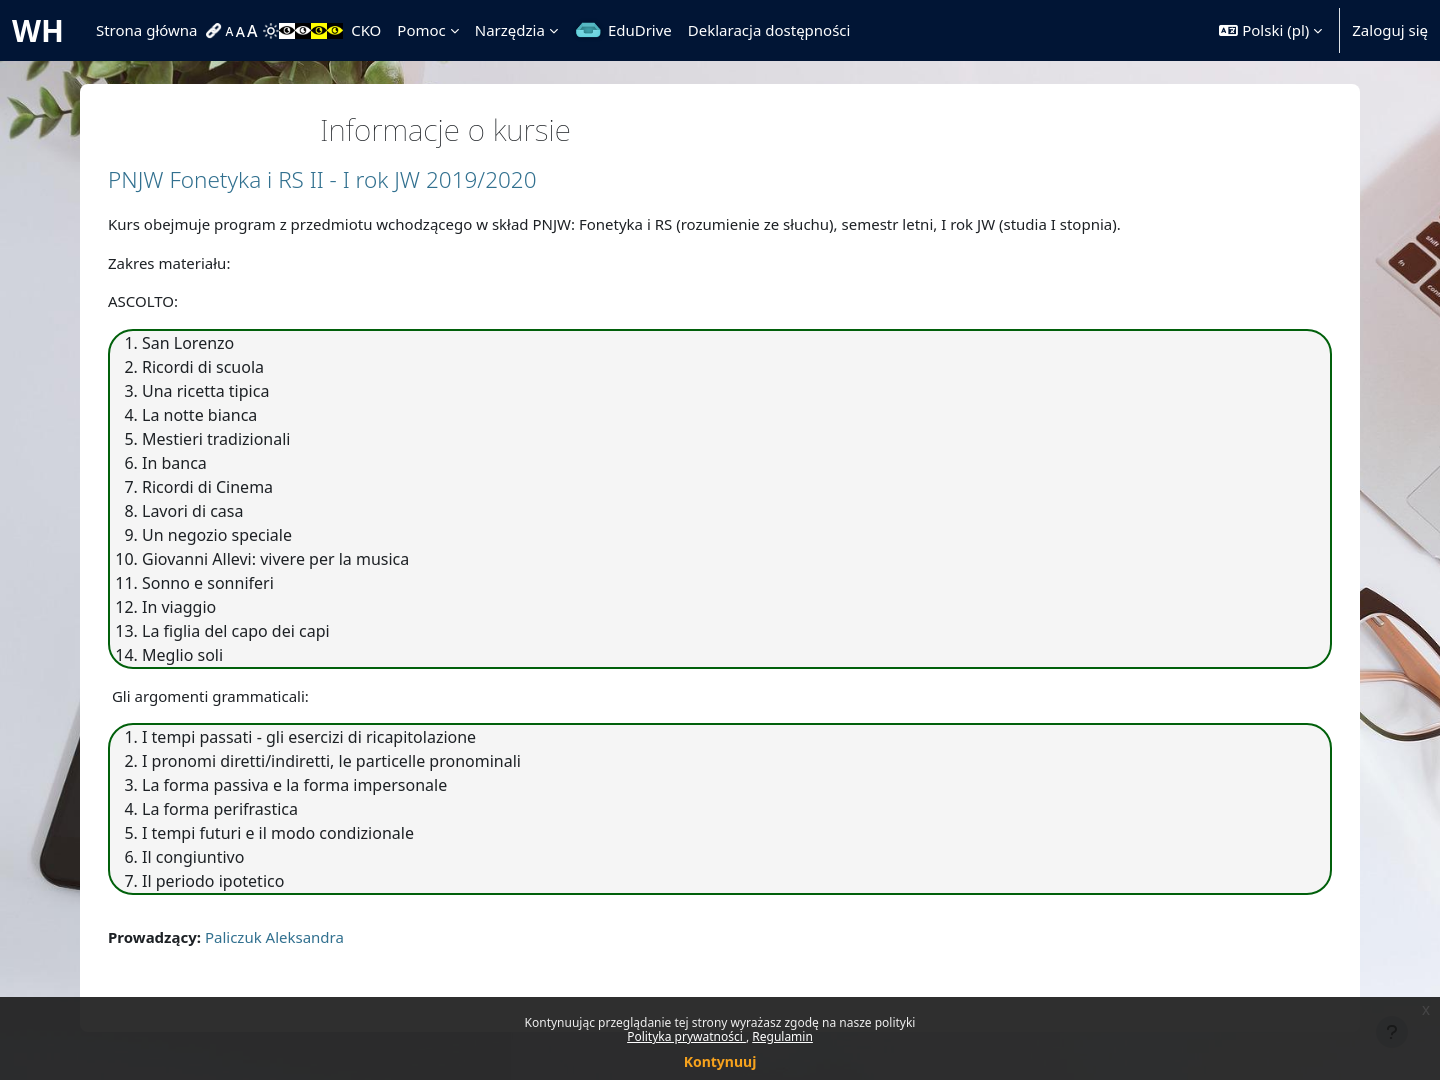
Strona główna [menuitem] (147, 30)
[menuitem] (216, 31)
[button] (1270, 30)
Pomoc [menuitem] (421, 30)
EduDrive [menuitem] (640, 30)
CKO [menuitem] (366, 30)
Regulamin (782, 1036)
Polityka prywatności (686, 1036)
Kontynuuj (720, 1061)
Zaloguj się (1390, 30)
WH (38, 30)
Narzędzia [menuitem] (510, 30)
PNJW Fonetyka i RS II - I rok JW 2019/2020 (322, 179)
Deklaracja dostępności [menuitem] (769, 30)
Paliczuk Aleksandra (274, 937)
